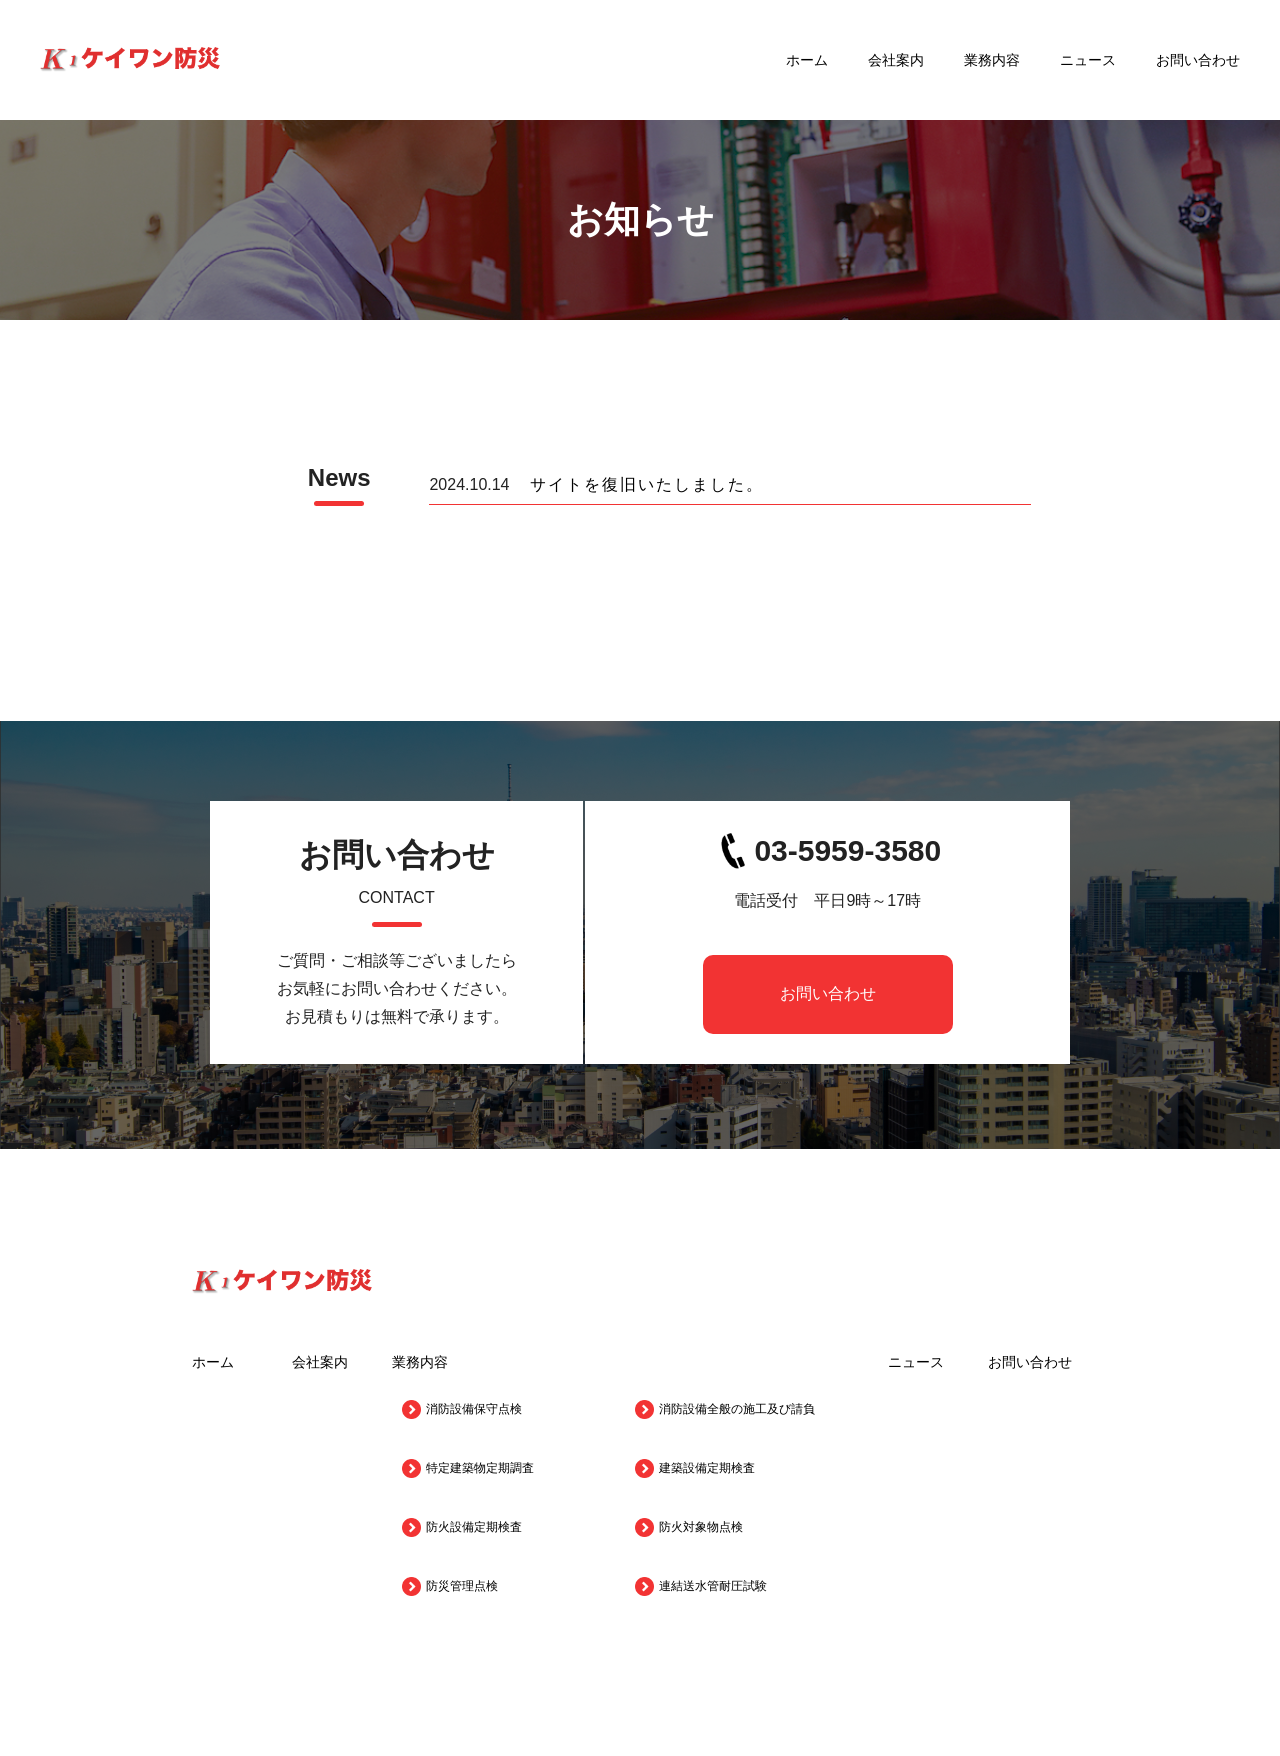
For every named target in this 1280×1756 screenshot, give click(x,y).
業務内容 (992, 60)
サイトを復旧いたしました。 (647, 484)
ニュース (1088, 60)
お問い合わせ (1198, 60)
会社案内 (896, 60)
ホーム (807, 60)
